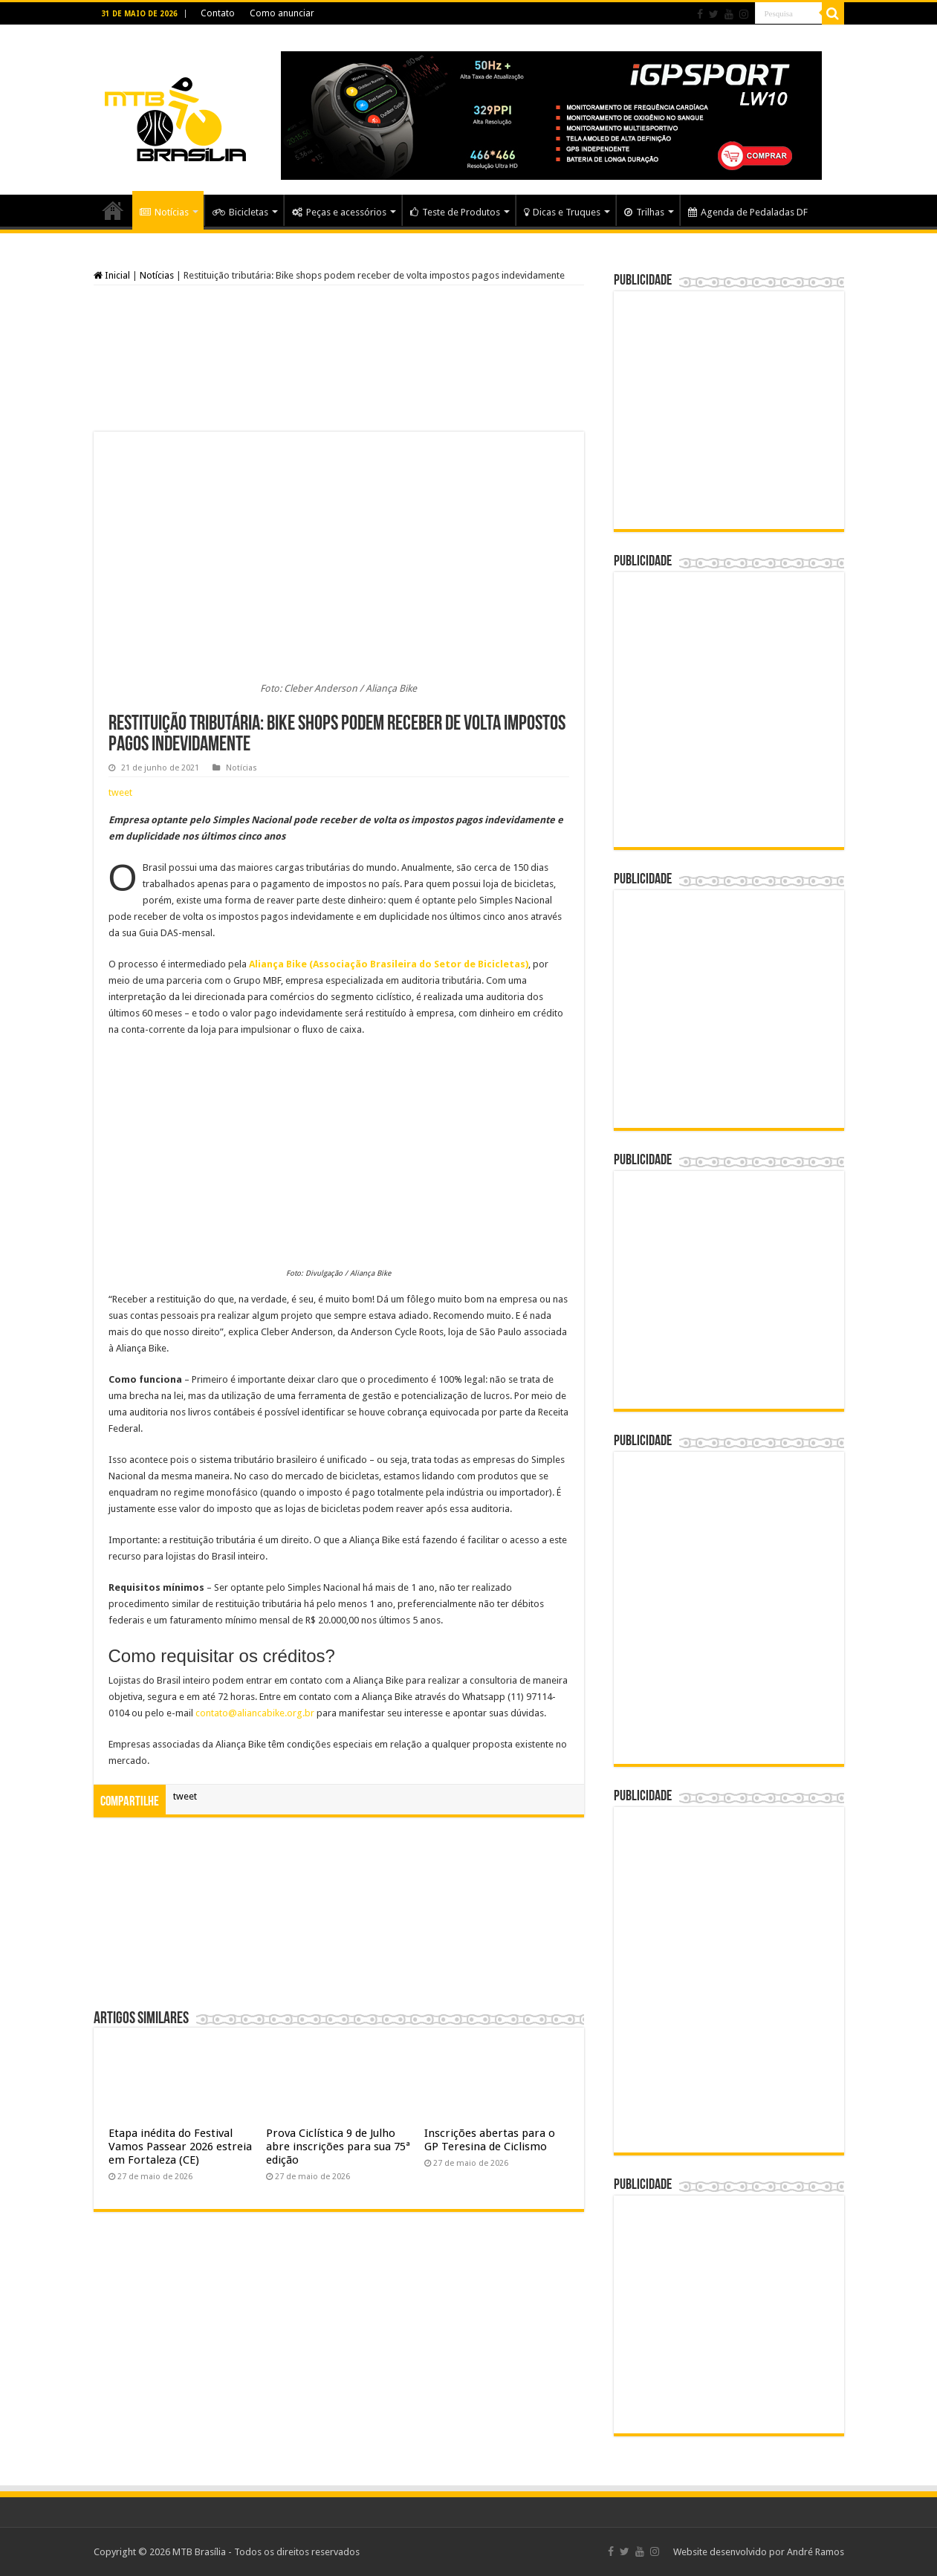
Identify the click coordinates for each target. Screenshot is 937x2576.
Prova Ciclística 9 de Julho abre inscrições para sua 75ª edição (338, 2146)
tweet (120, 792)
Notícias (164, 212)
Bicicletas (240, 212)
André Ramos (815, 2551)
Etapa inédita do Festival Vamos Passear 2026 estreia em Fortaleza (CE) (180, 2146)
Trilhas (644, 212)
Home (113, 210)
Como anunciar (282, 13)
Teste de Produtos (455, 212)
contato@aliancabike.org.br (254, 1713)
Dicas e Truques (562, 212)
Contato (218, 13)
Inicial (112, 275)
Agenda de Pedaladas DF (748, 212)
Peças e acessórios (339, 212)
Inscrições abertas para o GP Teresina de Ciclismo (489, 2139)
